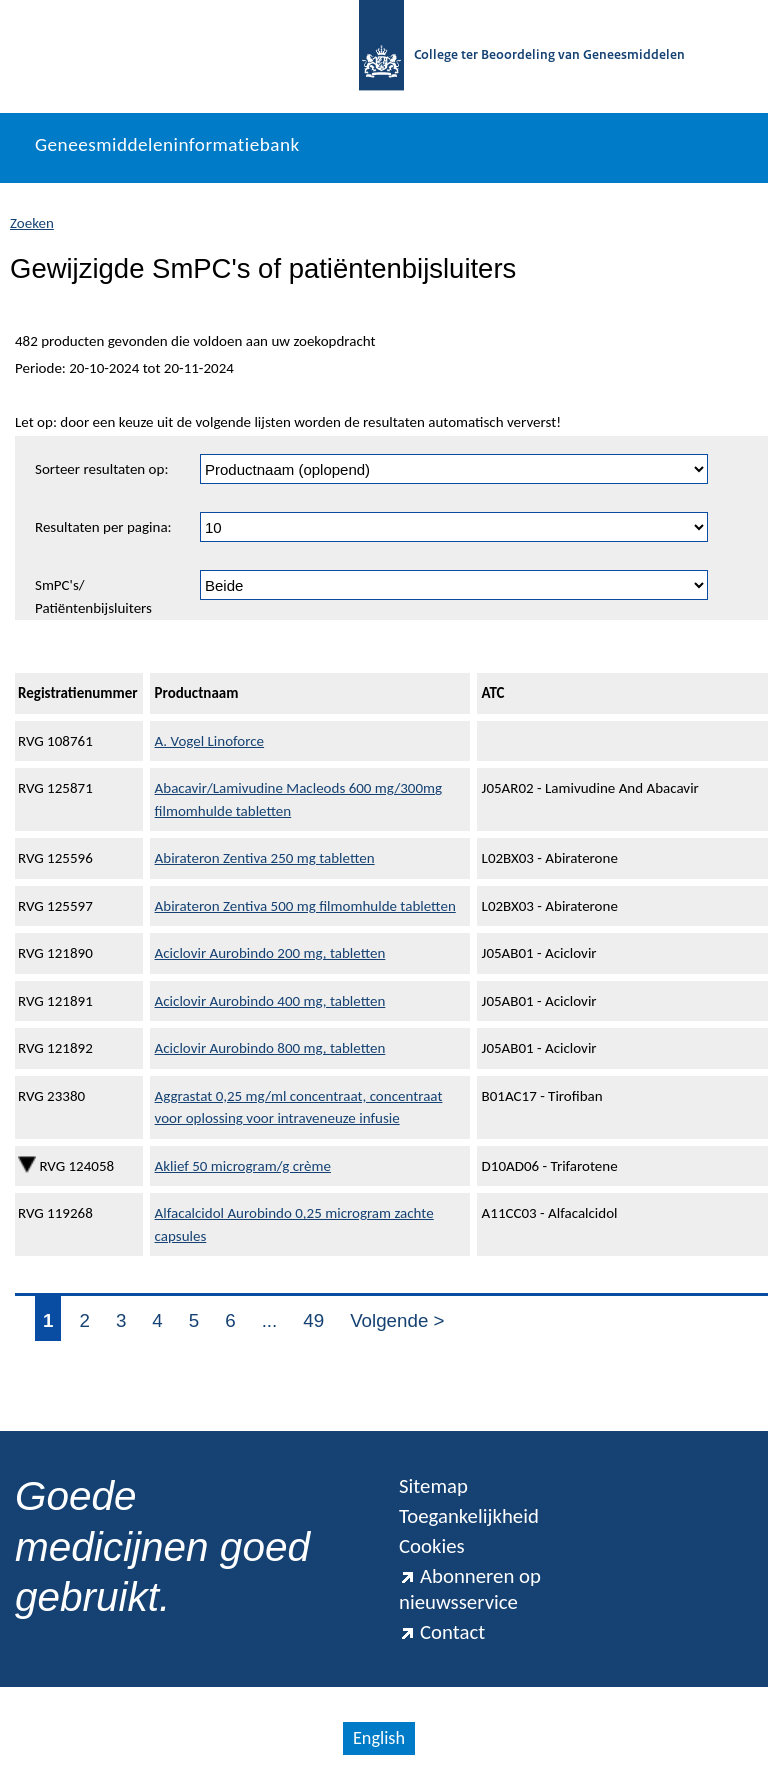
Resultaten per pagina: (103, 527)
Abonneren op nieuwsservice (470, 1589)
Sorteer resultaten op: (101, 469)
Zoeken (32, 223)
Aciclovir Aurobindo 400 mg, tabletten (270, 1001)
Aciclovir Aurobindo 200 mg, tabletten (270, 953)
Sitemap (433, 1486)
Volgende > (397, 1320)
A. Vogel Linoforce (210, 741)
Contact (442, 1632)
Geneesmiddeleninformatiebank (167, 144)
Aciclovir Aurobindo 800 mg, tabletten (270, 1048)
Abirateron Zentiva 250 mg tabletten (265, 858)
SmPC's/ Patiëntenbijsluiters (93, 596)
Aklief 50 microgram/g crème (243, 1166)
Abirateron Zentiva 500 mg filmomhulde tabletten (305, 906)
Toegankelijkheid (469, 1516)
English (379, 1738)
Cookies (432, 1546)
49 (313, 1320)
